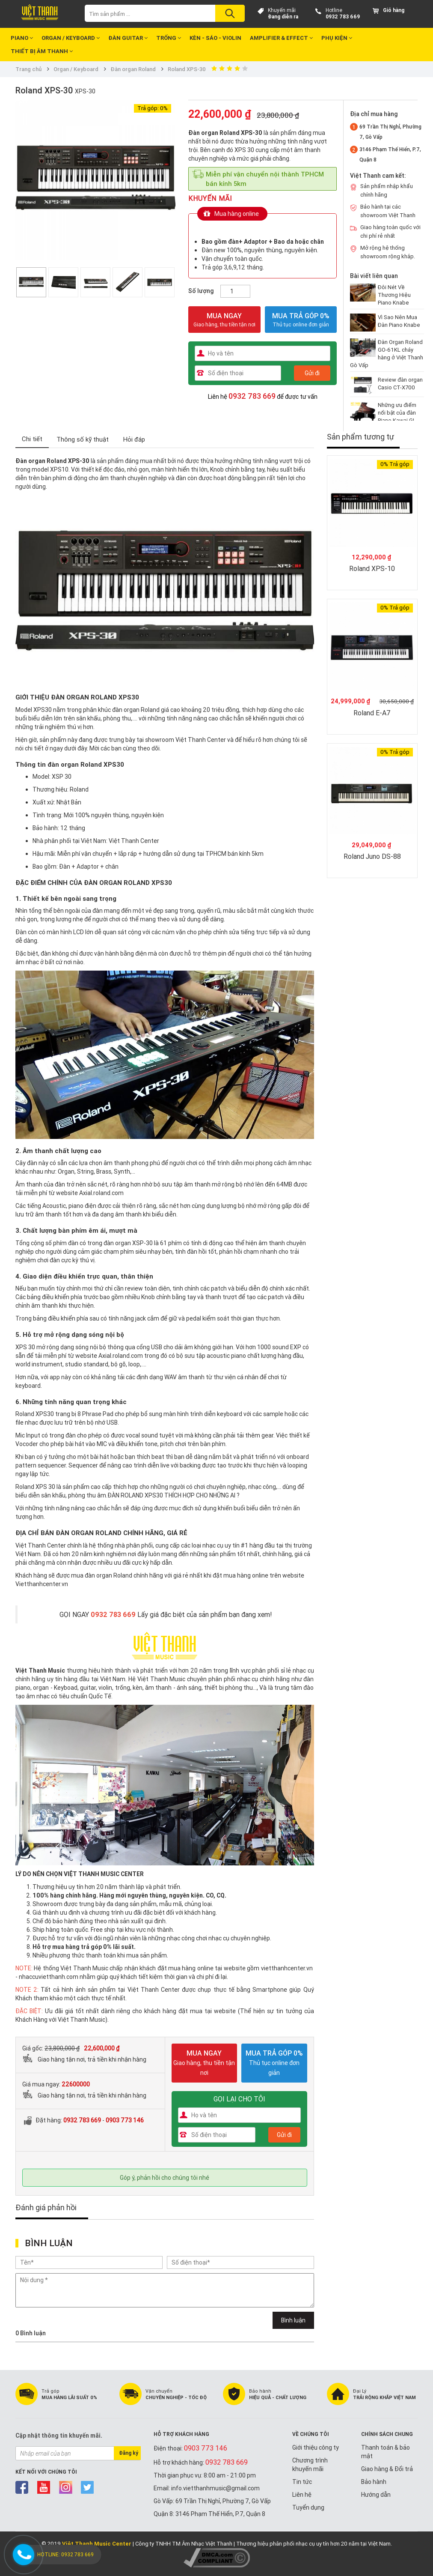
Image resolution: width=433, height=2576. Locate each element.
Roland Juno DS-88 (372, 856)
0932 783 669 (343, 16)
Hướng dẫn (376, 2494)
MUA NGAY (224, 319)
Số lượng (201, 291)
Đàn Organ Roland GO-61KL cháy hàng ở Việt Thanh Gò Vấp (386, 353)
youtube (43, 2487)
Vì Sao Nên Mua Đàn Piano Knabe (399, 321)
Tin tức (302, 2482)
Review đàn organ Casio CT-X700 (400, 383)
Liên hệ (301, 2494)
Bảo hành (373, 2482)
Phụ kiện (336, 38)
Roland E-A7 (372, 712)
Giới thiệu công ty (315, 2447)
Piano (22, 38)
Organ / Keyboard (71, 38)
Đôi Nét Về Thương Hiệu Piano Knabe (394, 295)
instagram (65, 2487)
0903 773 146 (125, 2120)
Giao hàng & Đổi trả (387, 2469)
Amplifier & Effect (281, 38)
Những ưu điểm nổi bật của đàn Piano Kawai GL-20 (398, 416)
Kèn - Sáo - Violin (215, 38)
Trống (168, 38)
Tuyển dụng (308, 2507)
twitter (87, 2487)
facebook (22, 2487)
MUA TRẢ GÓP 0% (300, 315)
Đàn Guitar (128, 38)
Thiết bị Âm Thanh (42, 51)
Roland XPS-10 (372, 568)
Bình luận (293, 2320)
